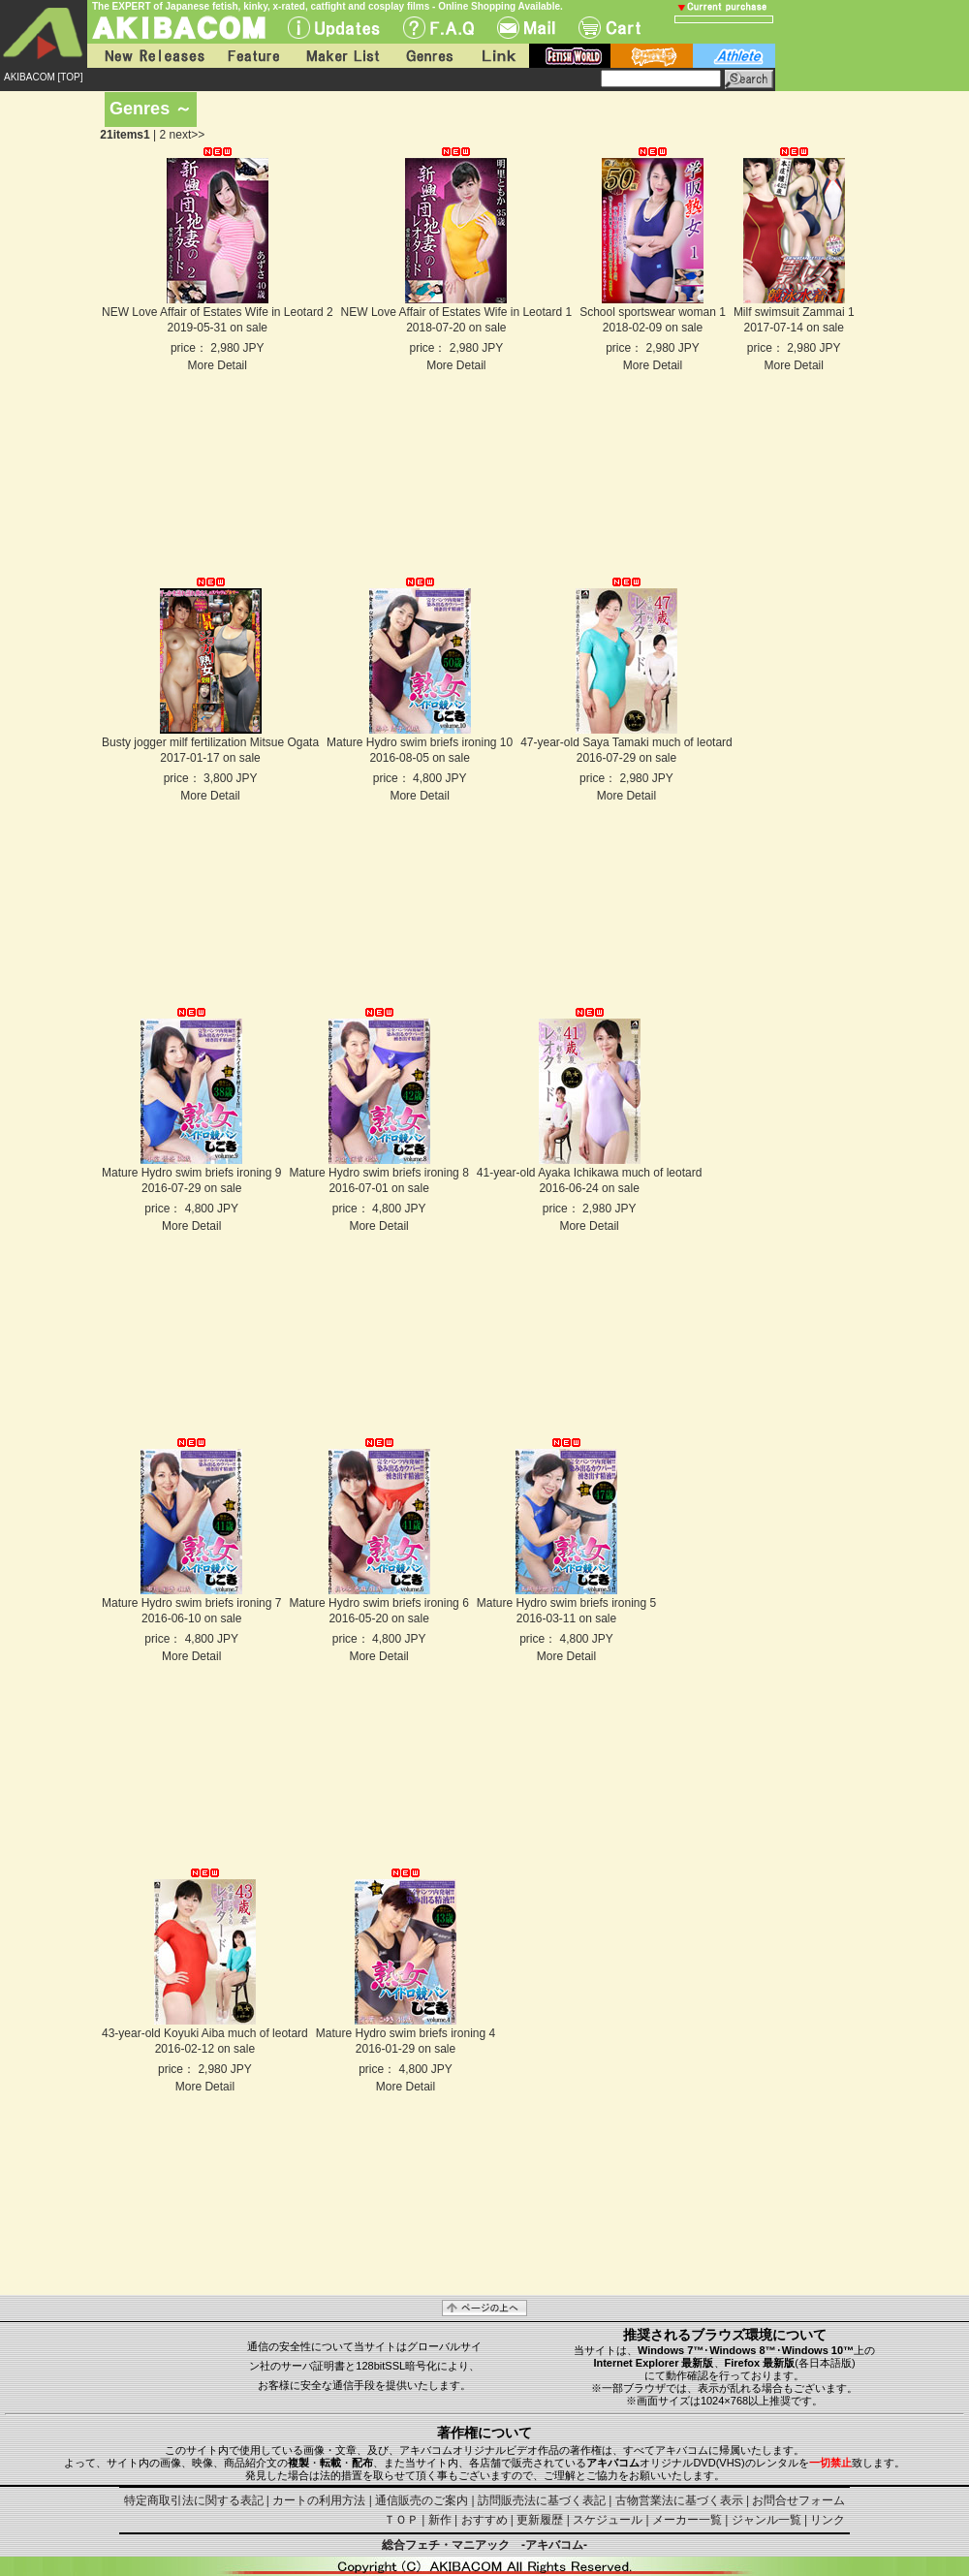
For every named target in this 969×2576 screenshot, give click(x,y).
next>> (187, 134)
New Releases (150, 56)
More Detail (217, 365)
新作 (440, 2520)
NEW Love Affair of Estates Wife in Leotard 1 (457, 312)
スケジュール (607, 2520)
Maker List (342, 56)
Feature (253, 56)
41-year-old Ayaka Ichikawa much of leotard (590, 1172)
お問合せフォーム (798, 2500)
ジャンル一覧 (766, 2520)
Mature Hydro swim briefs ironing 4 (405, 2033)
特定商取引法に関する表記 (194, 2500)
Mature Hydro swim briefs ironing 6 (378, 1603)
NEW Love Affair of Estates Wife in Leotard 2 (217, 312)
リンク (827, 2520)
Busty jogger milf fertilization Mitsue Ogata (210, 742)
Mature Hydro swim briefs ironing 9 (191, 1172)
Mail (526, 28)
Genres (428, 56)
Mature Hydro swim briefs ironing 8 (378, 1172)
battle (651, 56)
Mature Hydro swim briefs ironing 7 (191, 1603)
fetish (569, 56)
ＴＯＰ (401, 2520)
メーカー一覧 (687, 2520)
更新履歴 (539, 2520)
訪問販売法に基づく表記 (542, 2500)
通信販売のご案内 (421, 2500)
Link (497, 56)
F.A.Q (438, 28)
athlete (734, 56)
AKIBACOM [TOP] (43, 77)
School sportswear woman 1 (652, 312)
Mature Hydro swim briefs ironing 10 (420, 742)
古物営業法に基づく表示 (679, 2500)
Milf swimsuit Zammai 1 (794, 312)
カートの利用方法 (318, 2500)
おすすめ (484, 2520)
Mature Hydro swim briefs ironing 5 (566, 1603)
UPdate (334, 28)
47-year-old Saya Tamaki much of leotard (626, 742)
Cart (609, 28)
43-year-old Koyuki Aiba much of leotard (205, 2033)
